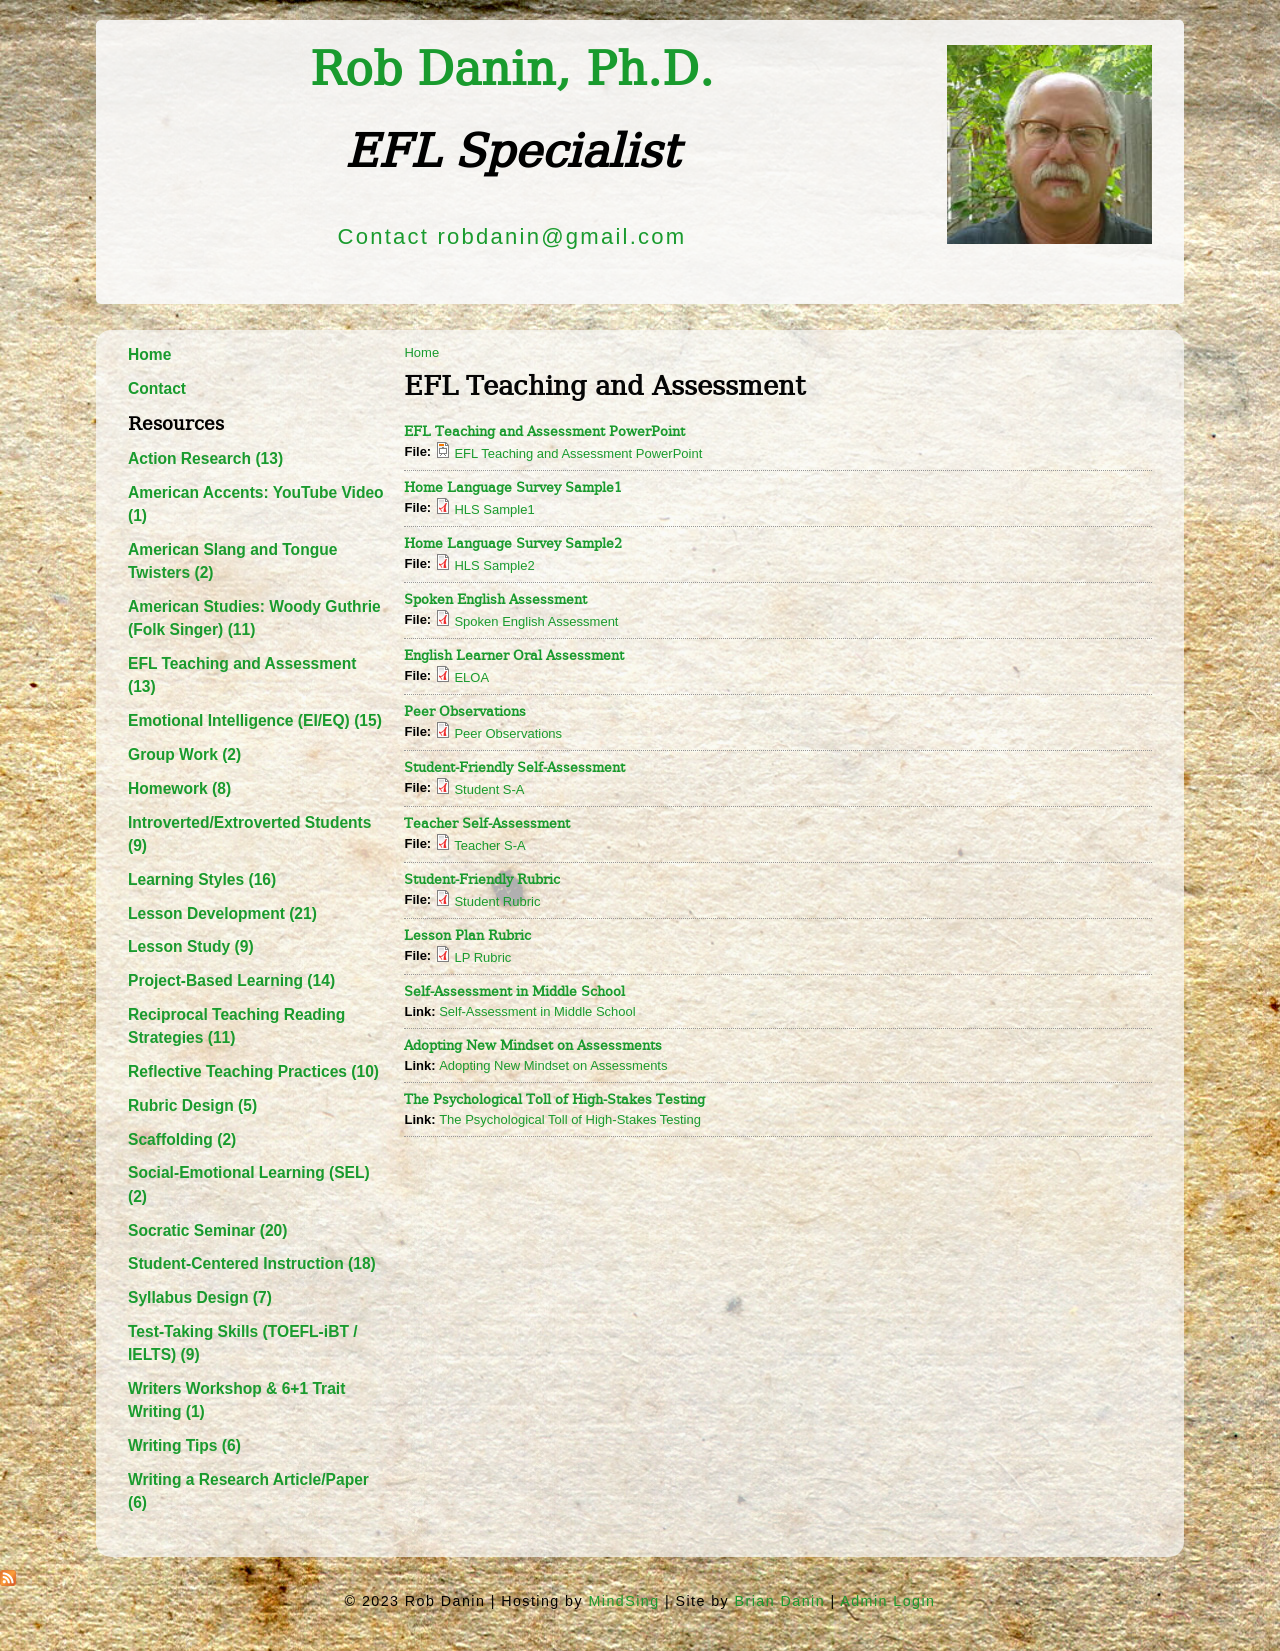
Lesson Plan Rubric (467, 935)
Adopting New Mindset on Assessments (533, 1045)
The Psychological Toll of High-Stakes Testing (554, 1099)
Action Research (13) (205, 458)
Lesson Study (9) (191, 946)
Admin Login (887, 1601)
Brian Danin (780, 1601)
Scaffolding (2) (182, 1139)
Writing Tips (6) (184, 1445)
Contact (157, 388)
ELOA (471, 677)
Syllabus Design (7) (200, 1297)
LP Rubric (482, 957)
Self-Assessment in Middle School (514, 991)
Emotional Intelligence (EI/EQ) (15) (255, 720)
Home (149, 354)
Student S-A (489, 789)
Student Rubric (497, 901)
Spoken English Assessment (495, 599)
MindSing (623, 1601)
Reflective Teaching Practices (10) (253, 1071)
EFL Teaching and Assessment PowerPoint (544, 431)
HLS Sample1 (494, 509)
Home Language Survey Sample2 (513, 543)
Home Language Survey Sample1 (513, 487)
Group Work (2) (184, 754)
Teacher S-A (490, 845)
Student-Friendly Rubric (482, 879)
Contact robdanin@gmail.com (512, 236)
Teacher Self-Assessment (487, 823)
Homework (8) (179, 788)
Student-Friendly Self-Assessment (514, 767)
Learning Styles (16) (202, 879)
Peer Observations (465, 711)
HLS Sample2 (494, 565)
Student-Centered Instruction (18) (252, 1263)
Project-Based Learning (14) (231, 980)
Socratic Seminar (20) (207, 1230)
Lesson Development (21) (222, 913)
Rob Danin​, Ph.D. (512, 69)
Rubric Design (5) (192, 1105)
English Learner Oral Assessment (514, 655)
